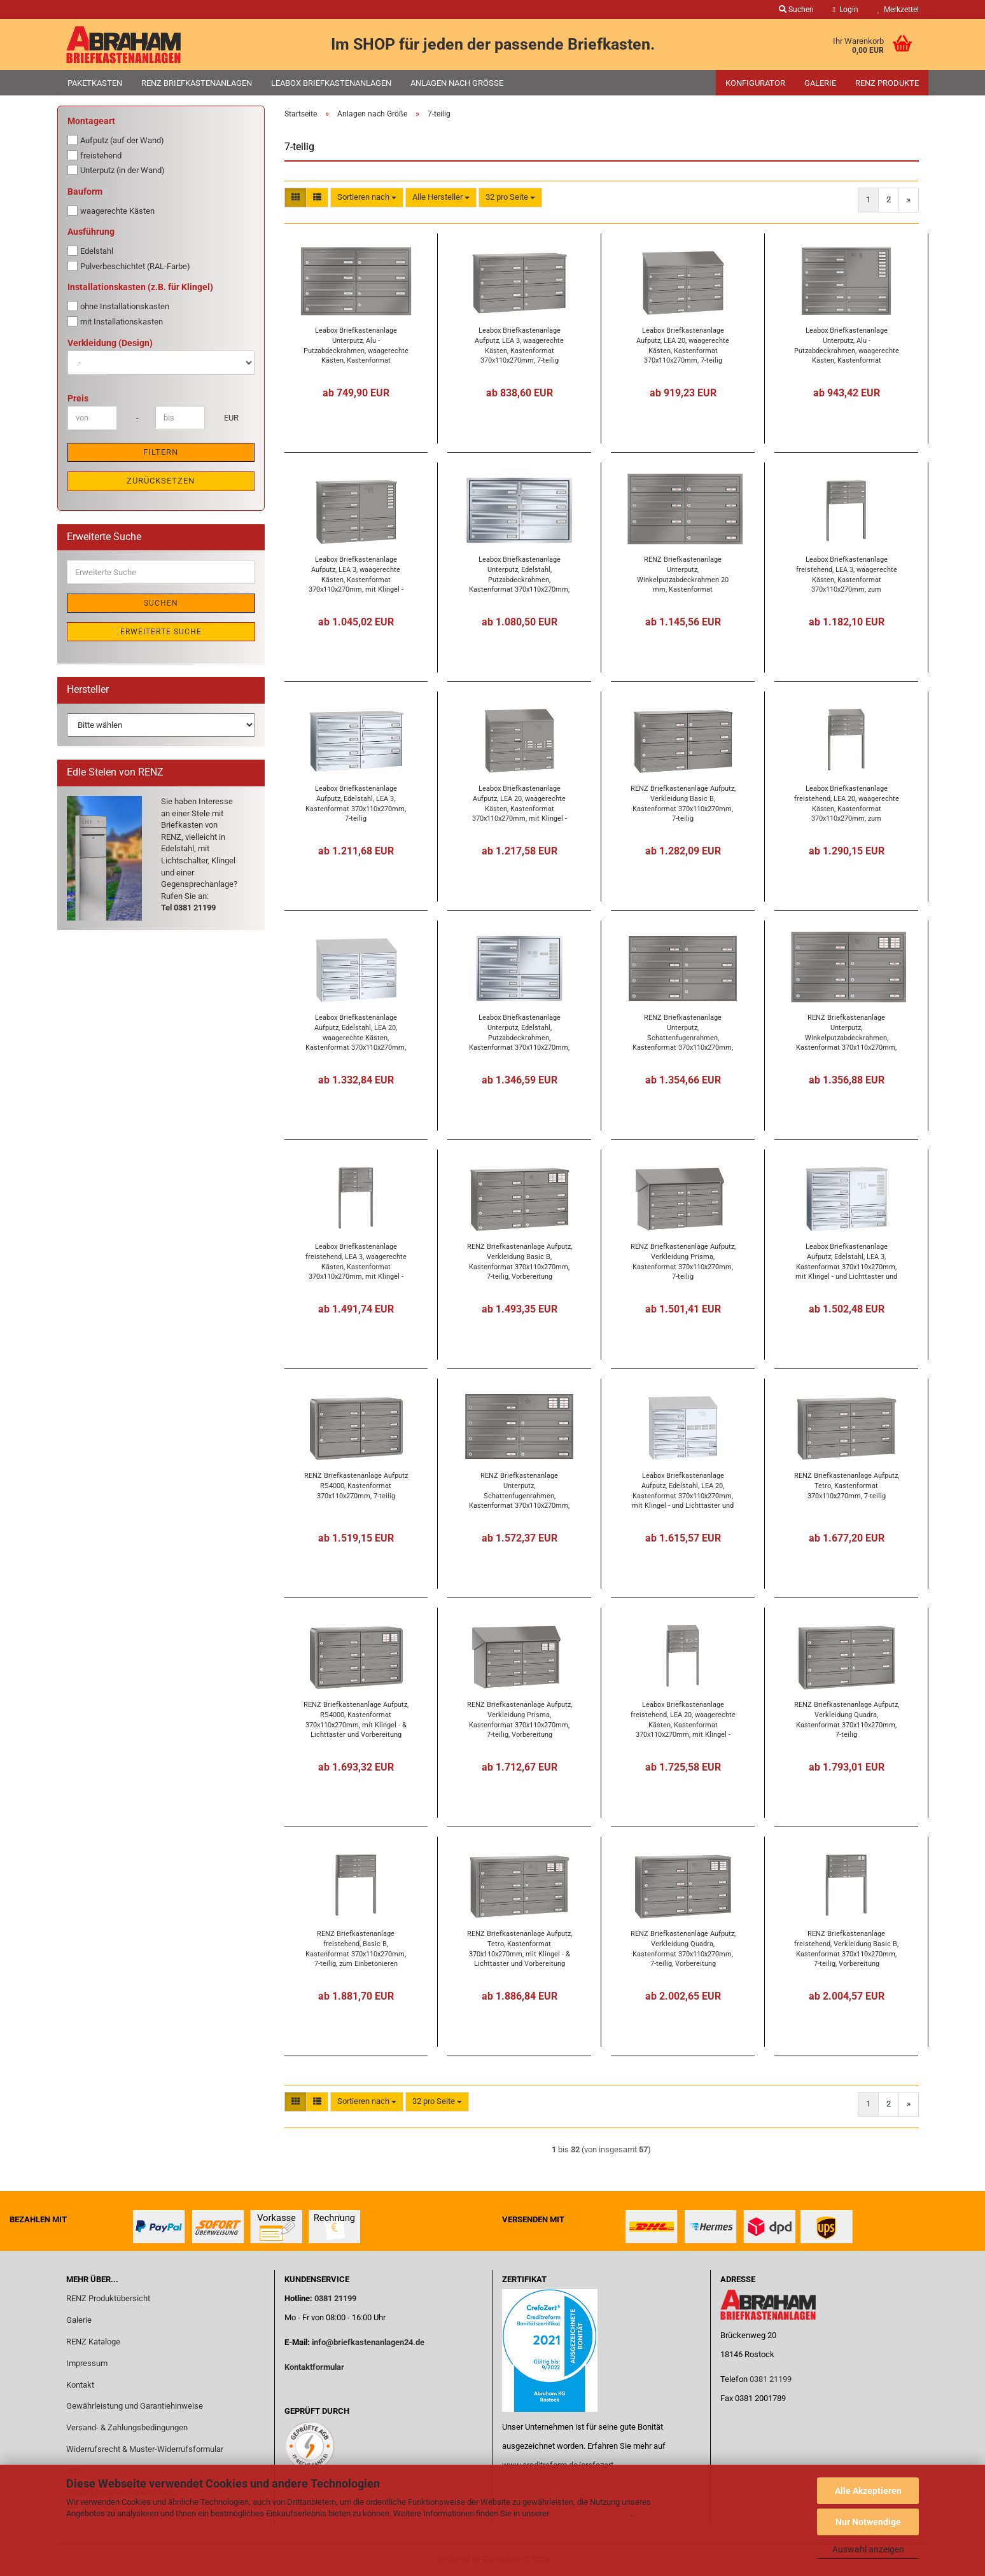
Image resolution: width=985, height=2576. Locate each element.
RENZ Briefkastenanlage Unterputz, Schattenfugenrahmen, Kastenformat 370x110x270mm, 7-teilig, (682, 1032)
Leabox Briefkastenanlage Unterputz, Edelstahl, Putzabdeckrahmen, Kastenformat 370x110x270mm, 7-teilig (519, 574)
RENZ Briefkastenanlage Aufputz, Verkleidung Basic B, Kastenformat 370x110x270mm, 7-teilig (683, 803)
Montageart (91, 120)
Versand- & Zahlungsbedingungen (127, 2427)
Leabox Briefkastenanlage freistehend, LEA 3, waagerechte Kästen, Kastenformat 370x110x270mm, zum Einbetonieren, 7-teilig (846, 574)
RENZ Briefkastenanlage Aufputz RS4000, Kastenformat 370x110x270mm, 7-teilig (356, 1486)
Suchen (161, 603)
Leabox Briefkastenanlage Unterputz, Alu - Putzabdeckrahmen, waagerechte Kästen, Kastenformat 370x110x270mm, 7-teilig (356, 345)
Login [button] (845, 9)
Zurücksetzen (161, 480)
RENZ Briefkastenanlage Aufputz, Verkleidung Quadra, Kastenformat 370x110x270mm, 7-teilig (846, 1719)
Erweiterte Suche (161, 631)
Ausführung (91, 231)
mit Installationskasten (115, 321)
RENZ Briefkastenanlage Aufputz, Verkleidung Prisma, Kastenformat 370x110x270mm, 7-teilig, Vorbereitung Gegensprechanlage (519, 1719)
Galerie (820, 83)
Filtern (160, 452)
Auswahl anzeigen (868, 2549)
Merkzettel (898, 9)
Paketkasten (94, 83)
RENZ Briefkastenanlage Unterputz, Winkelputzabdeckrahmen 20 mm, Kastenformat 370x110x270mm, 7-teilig (683, 574)
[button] (295, 197)
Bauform (84, 191)
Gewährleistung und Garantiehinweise (135, 2406)
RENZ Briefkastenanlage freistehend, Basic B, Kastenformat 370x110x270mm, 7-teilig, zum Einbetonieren (355, 1948)
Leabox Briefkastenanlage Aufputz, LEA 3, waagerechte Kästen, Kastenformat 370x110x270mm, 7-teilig (519, 345)
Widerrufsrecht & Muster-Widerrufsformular (144, 2449)
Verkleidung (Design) (110, 342)
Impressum (87, 2363)
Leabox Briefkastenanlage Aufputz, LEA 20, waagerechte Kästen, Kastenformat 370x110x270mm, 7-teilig (682, 345)
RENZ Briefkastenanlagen (196, 83)
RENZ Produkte (887, 83)
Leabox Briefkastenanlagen (331, 83)
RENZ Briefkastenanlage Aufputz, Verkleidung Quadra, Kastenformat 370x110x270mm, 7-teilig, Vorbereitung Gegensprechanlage (683, 1948)
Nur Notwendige (868, 2522)
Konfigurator (755, 83)
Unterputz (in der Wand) (116, 170)
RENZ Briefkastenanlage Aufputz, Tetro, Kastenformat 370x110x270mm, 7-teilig (846, 1486)
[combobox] (366, 197)
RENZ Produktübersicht (108, 2298)
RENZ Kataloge (93, 2341)
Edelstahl (90, 251)
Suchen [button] (796, 9)
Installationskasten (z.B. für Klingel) (140, 286)
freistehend (94, 155)
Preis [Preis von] (77, 398)
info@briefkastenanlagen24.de (368, 2342)
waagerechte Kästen (111, 210)
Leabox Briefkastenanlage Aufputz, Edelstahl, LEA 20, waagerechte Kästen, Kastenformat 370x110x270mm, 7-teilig (355, 1032)
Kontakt (80, 2385)
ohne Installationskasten (118, 306)
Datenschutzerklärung (591, 2513)
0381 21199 (334, 2298)
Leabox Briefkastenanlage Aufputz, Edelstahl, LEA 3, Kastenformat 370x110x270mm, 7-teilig (355, 803)
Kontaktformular (314, 2367)
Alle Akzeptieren (868, 2491)
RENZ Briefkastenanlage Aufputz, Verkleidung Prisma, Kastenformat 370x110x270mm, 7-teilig (683, 1261)
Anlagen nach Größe (456, 83)
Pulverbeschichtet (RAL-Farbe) (128, 266)
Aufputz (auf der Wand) (115, 140)
